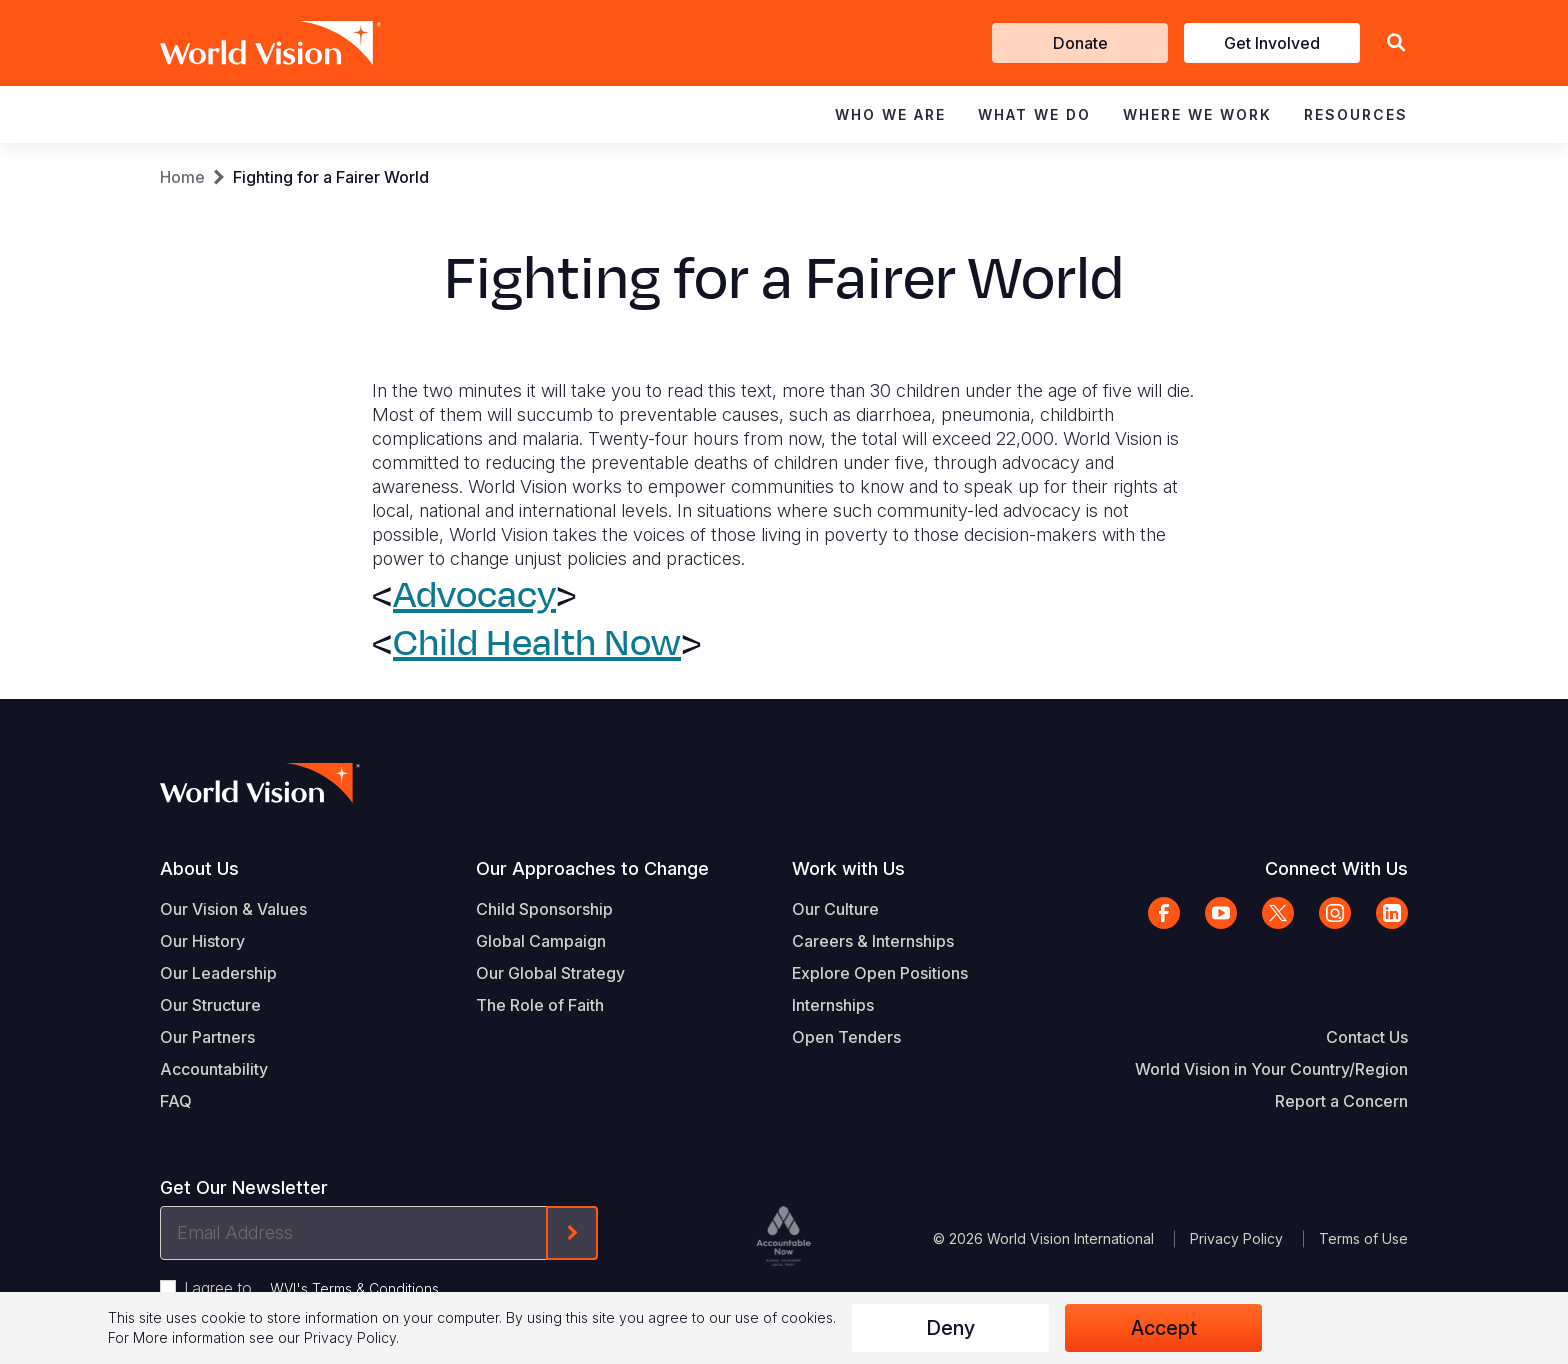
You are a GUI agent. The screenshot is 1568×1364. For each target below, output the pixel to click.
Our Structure (210, 1005)
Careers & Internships (873, 941)
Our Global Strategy (550, 973)
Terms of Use (1363, 1238)
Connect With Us (1336, 868)
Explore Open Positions (880, 973)
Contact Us (1367, 1037)
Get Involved (1272, 43)
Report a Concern (1341, 1101)
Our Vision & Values (233, 909)
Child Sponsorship (544, 909)
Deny (950, 1328)
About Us (199, 868)
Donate (1080, 43)
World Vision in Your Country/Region (1271, 1069)
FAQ (176, 1101)
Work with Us (848, 868)
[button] (1396, 43)
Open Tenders (846, 1037)
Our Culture (835, 909)
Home (182, 177)
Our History (202, 941)
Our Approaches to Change (592, 868)
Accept (1164, 1328)
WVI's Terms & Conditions (354, 1288)
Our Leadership (218, 973)
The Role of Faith (540, 1005)
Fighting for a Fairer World (331, 177)
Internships (833, 1005)
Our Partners (207, 1037)
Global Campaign (541, 941)
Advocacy (474, 595)
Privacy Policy (1236, 1238)
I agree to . (313, 1288)
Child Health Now (537, 643)
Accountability (214, 1069)
